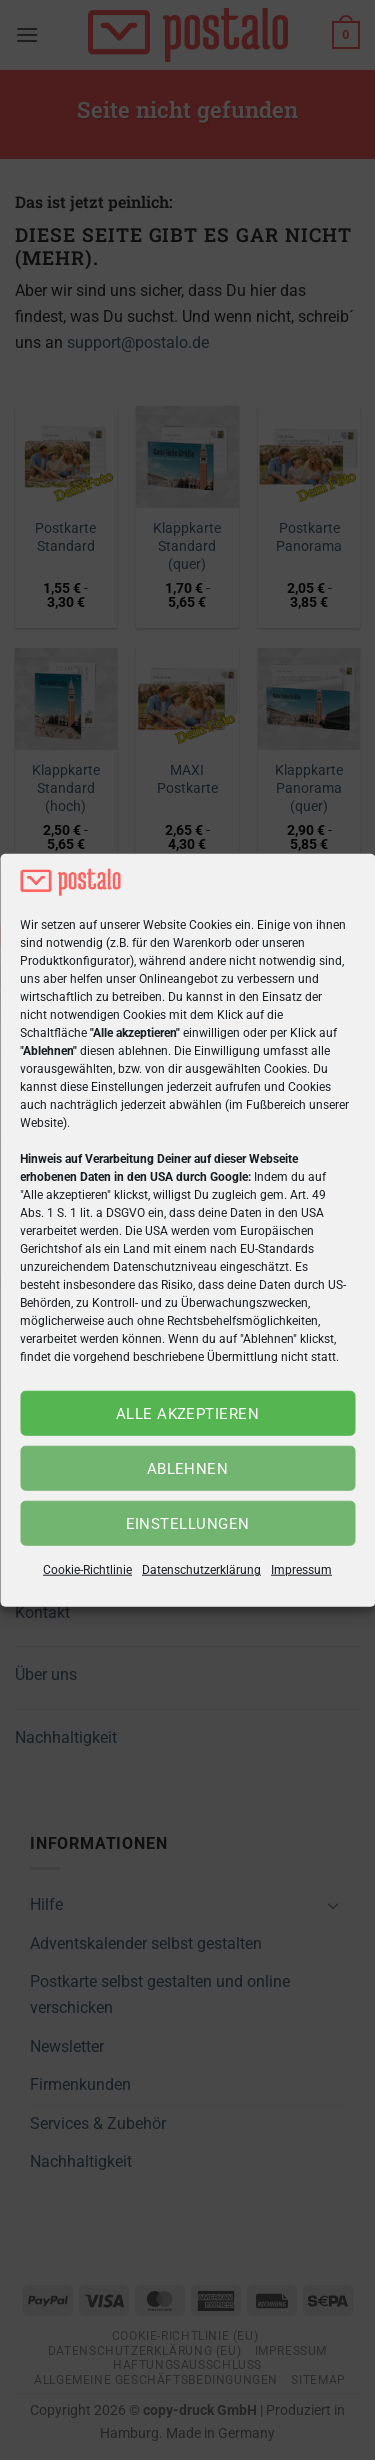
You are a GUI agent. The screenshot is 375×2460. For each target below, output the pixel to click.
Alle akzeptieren (187, 1414)
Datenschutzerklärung (201, 1570)
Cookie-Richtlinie (87, 1570)
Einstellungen (188, 1524)
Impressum (301, 1570)
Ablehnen (188, 1469)
